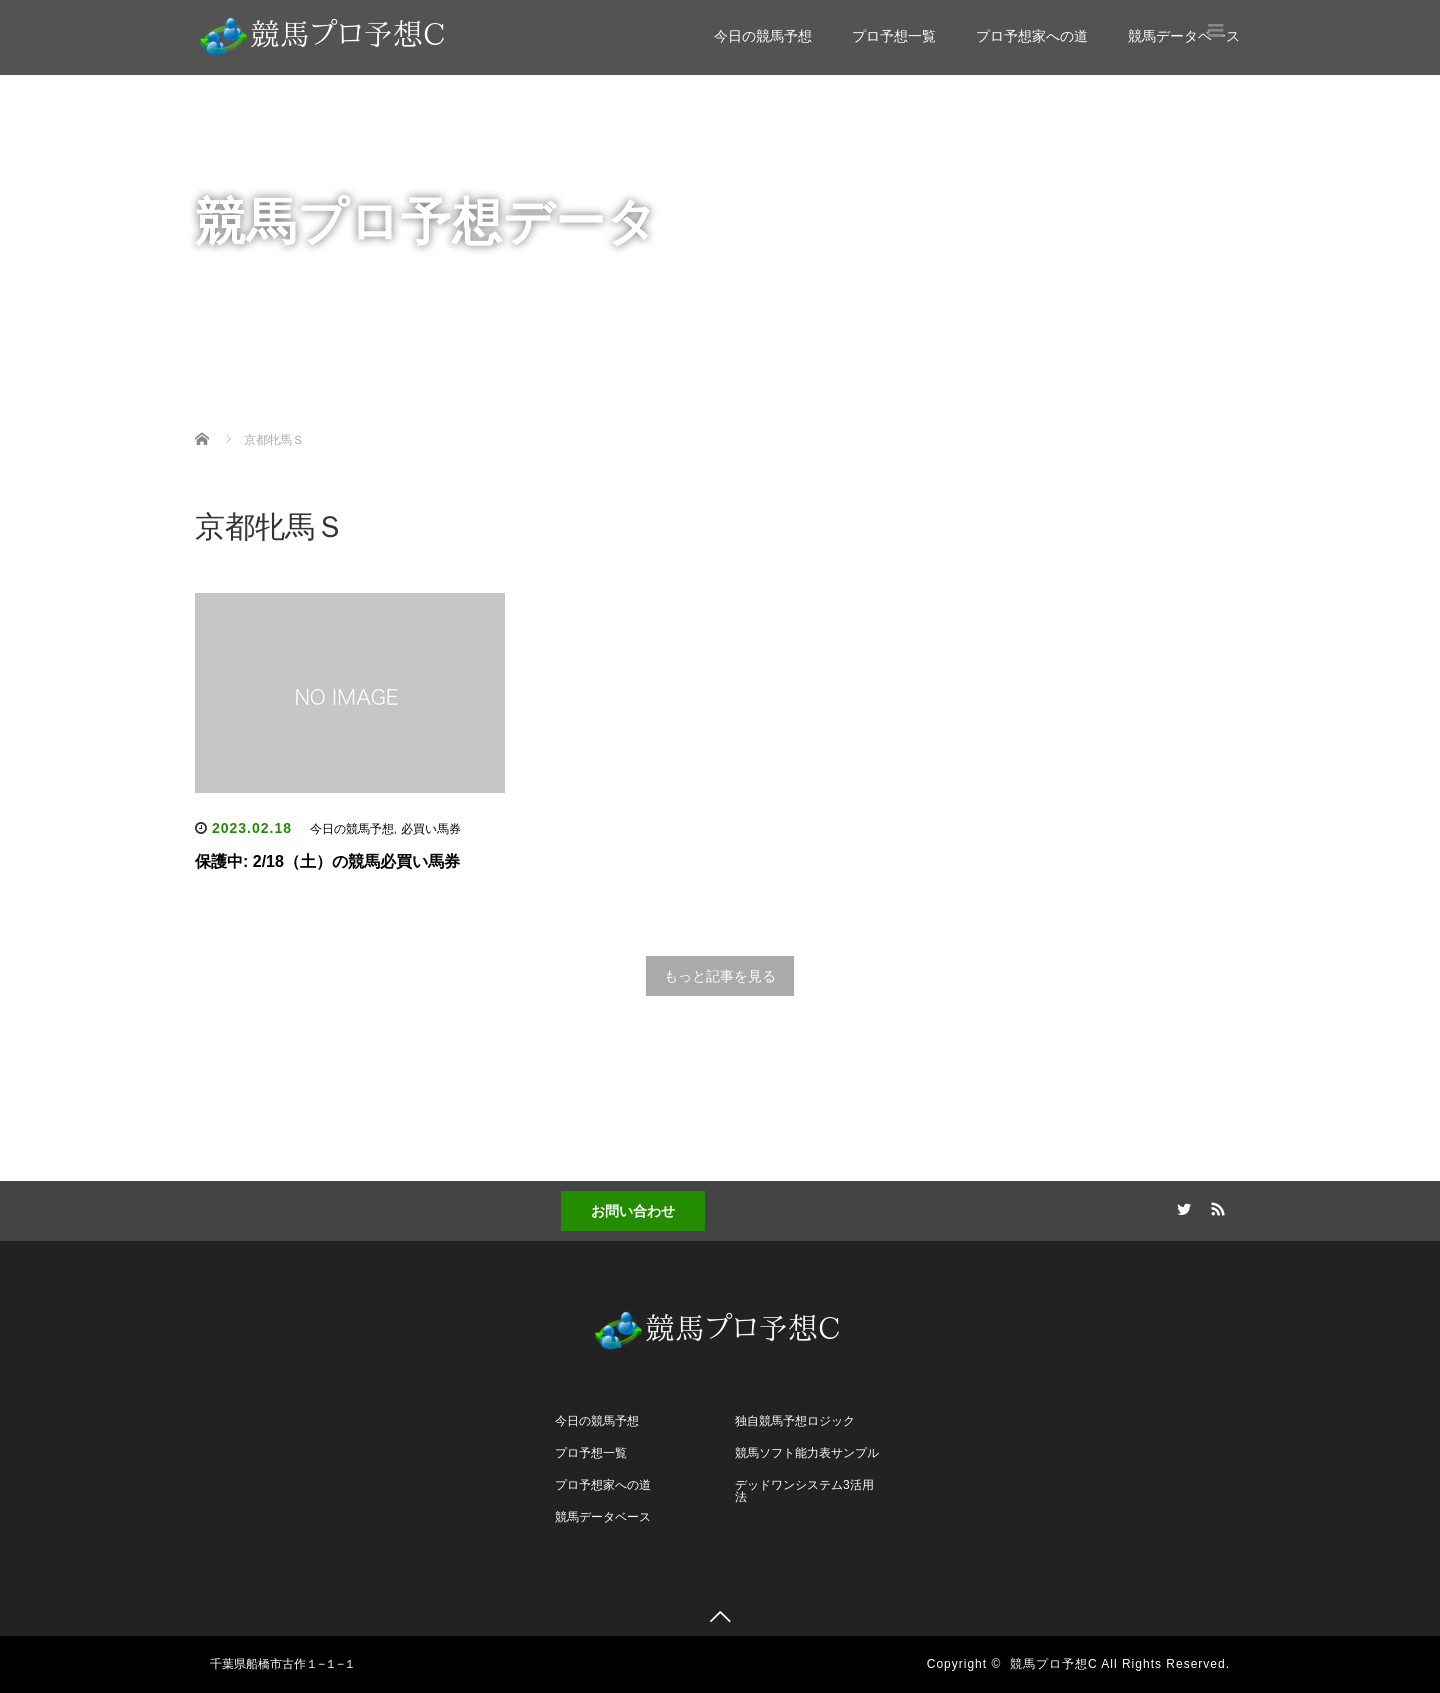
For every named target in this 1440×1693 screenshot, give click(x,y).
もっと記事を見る (720, 976)
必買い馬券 (431, 829)
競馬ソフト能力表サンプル (807, 1453)
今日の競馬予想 (763, 36)
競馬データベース (1184, 36)
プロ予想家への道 (1032, 36)
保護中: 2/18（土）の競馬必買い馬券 (327, 861)
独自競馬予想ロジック (795, 1421)
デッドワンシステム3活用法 (804, 1491)
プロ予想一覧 (894, 36)
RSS (1215, 1206)
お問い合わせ (633, 1211)
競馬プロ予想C (1054, 1664)
